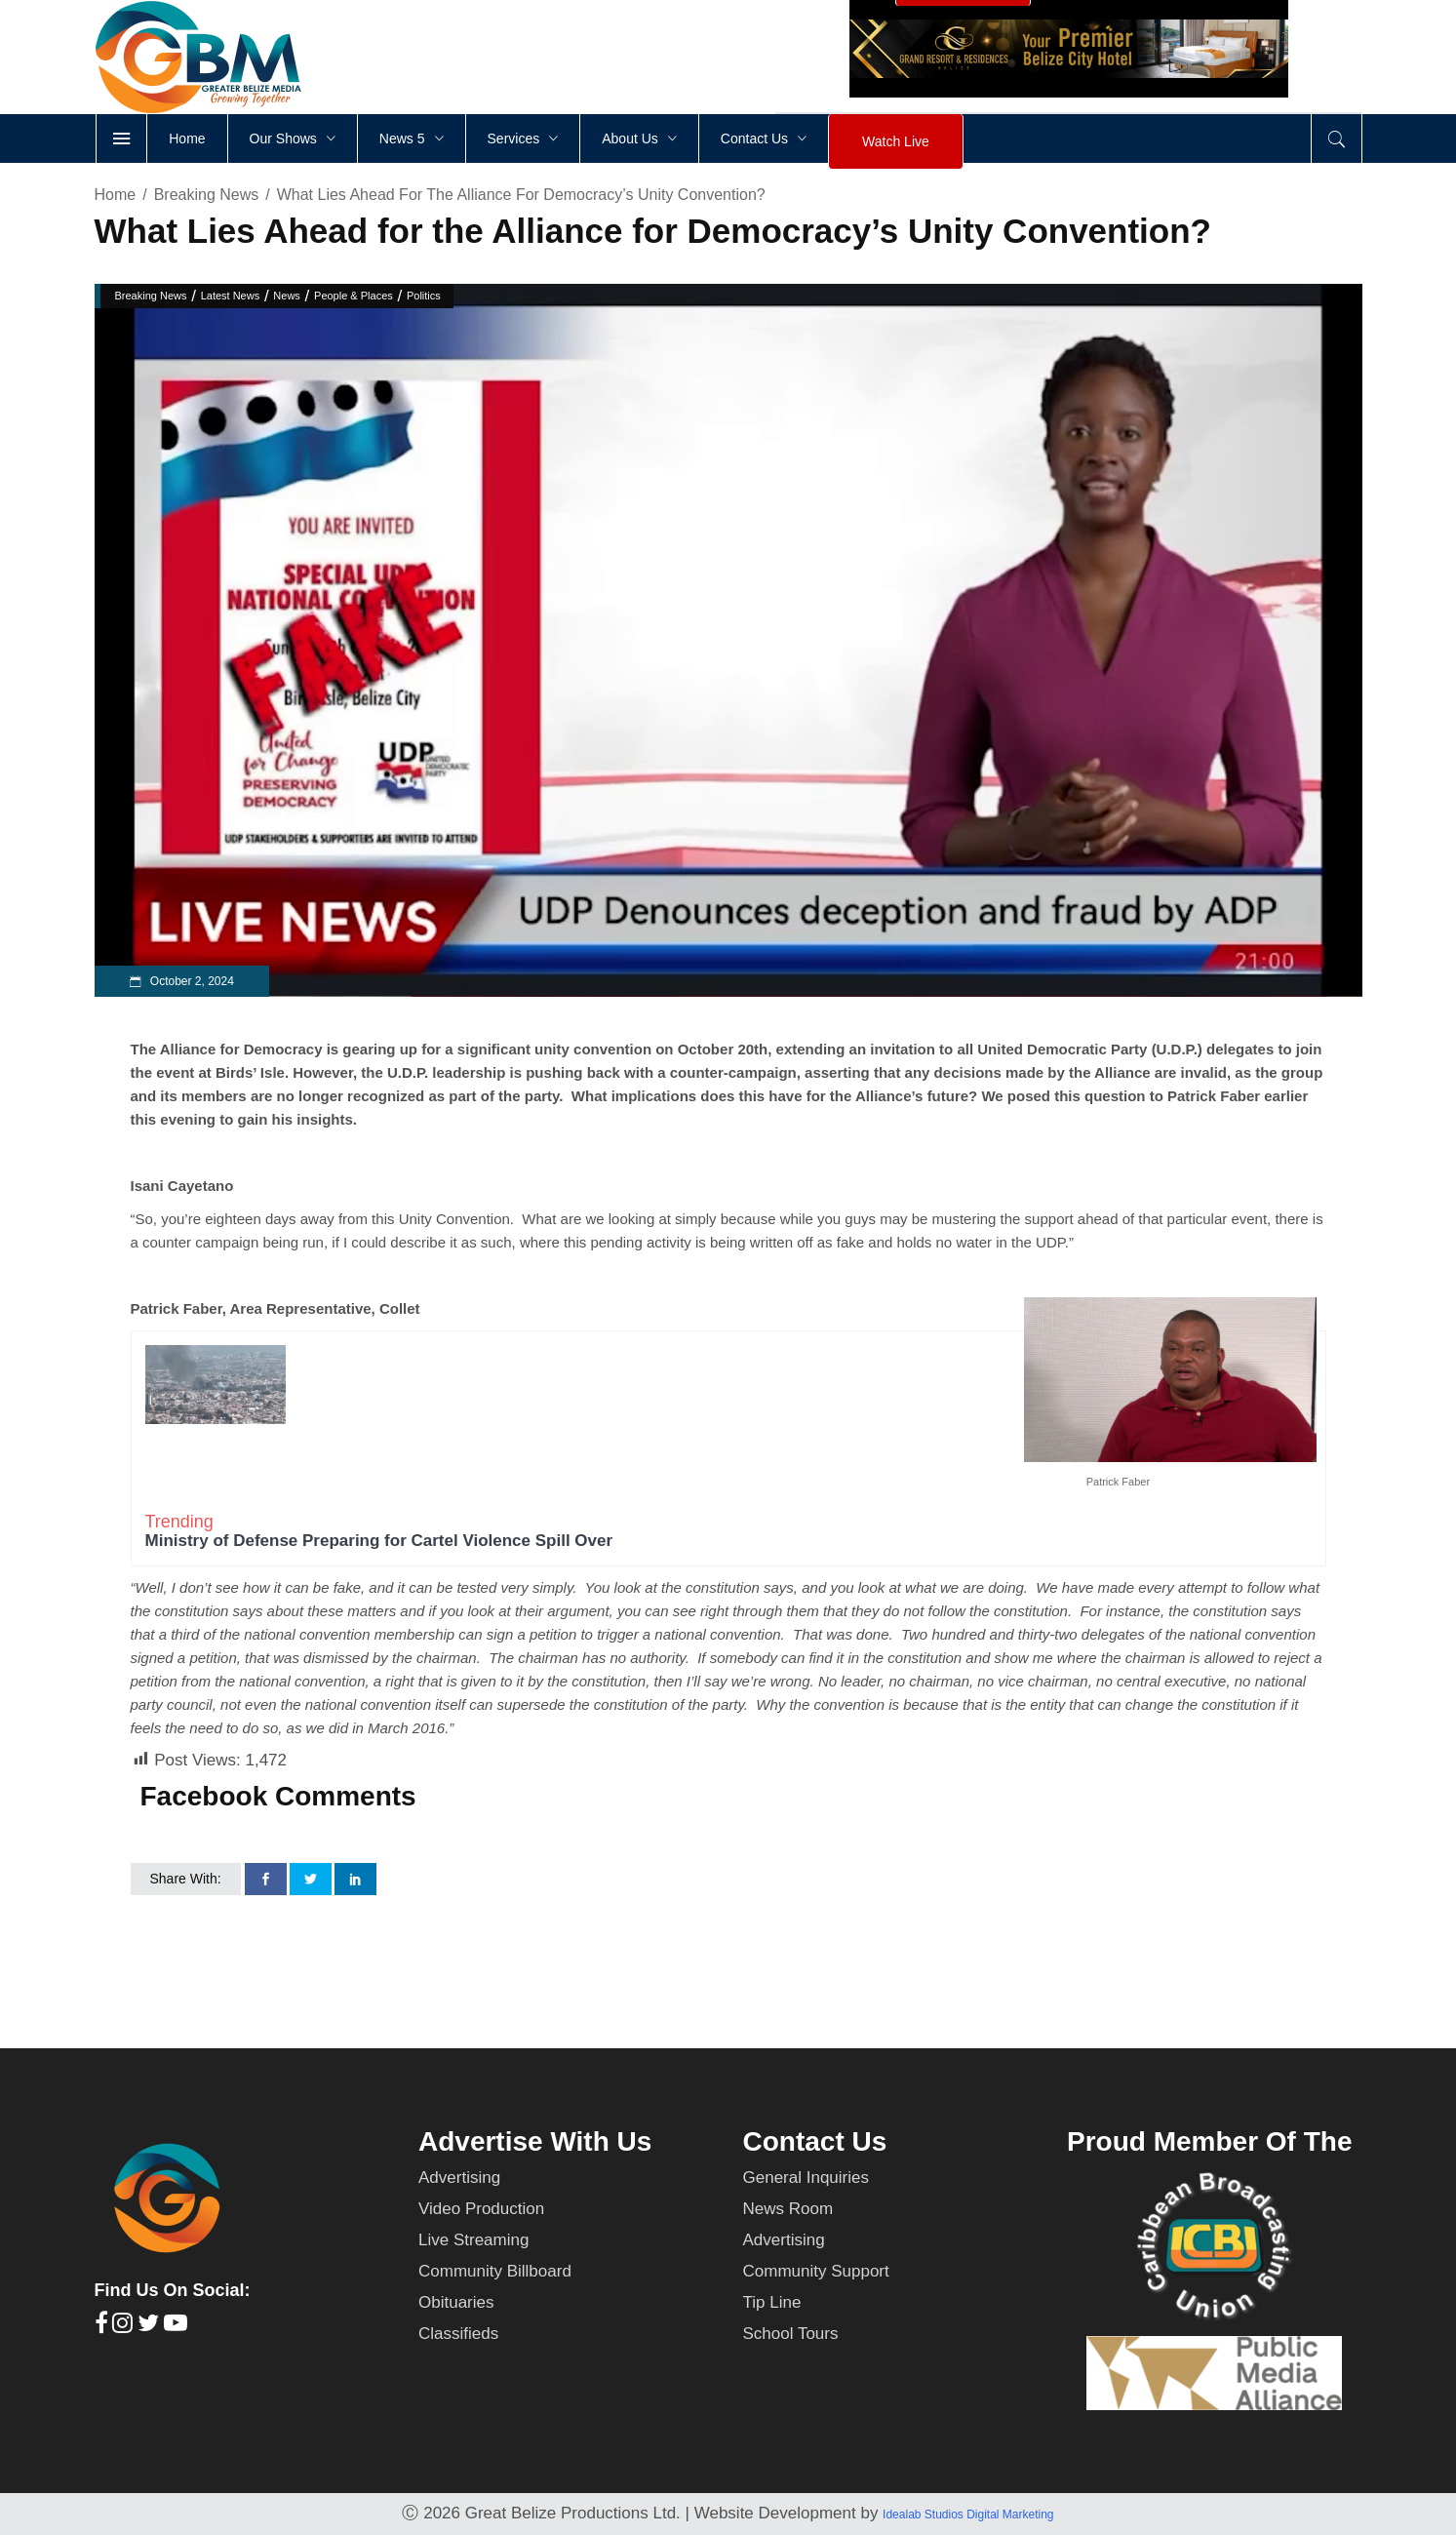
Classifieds (458, 2333)
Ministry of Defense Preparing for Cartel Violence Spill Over (379, 1540)
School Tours (791, 2333)
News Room (788, 2208)
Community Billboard (494, 2271)
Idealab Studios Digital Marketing (968, 2514)
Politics (424, 295)
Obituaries (455, 2302)
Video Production (481, 2208)
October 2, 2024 (190, 981)
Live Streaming (473, 2240)
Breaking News (206, 194)
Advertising (459, 2177)
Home (116, 194)
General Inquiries (806, 2177)
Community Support (816, 2271)
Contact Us (815, 2141)
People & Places (353, 295)
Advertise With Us (534, 2141)
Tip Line (772, 2302)
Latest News (230, 295)
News (286, 295)
